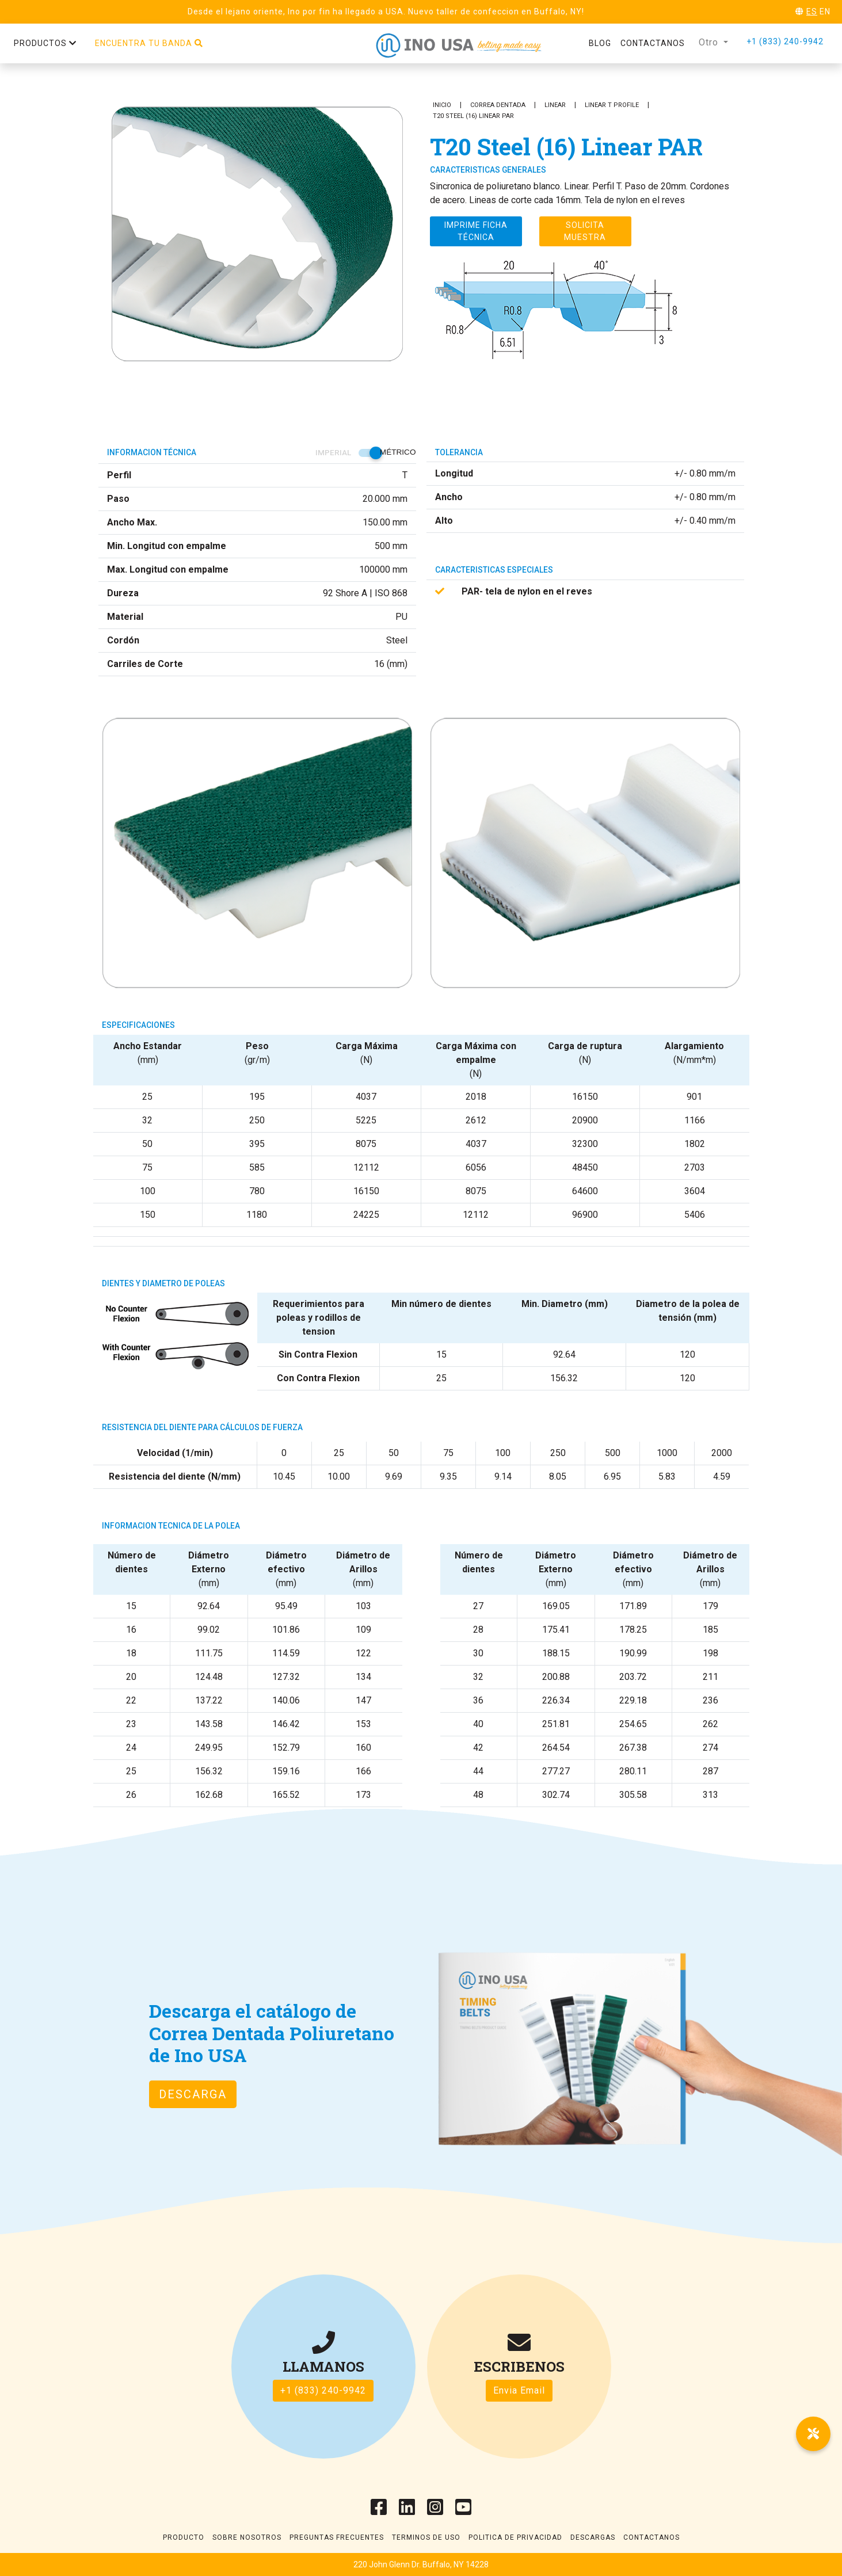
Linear (555, 105)
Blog (600, 43)
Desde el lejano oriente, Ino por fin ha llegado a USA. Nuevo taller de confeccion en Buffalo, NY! (386, 11)
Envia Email (519, 2390)
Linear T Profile (612, 105)
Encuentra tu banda (149, 43)
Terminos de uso (426, 2537)
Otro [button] (710, 42)
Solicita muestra (585, 231)
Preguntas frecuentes (336, 2537)
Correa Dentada (497, 105)
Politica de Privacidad (515, 2537)
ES (811, 11)
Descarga (193, 2094)
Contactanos (652, 43)
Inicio (442, 105)
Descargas (592, 2537)
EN (825, 11)
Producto (183, 2537)
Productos (45, 43)
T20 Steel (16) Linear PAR (473, 116)
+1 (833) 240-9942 (785, 41)
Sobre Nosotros (246, 2537)
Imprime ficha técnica (476, 231)
